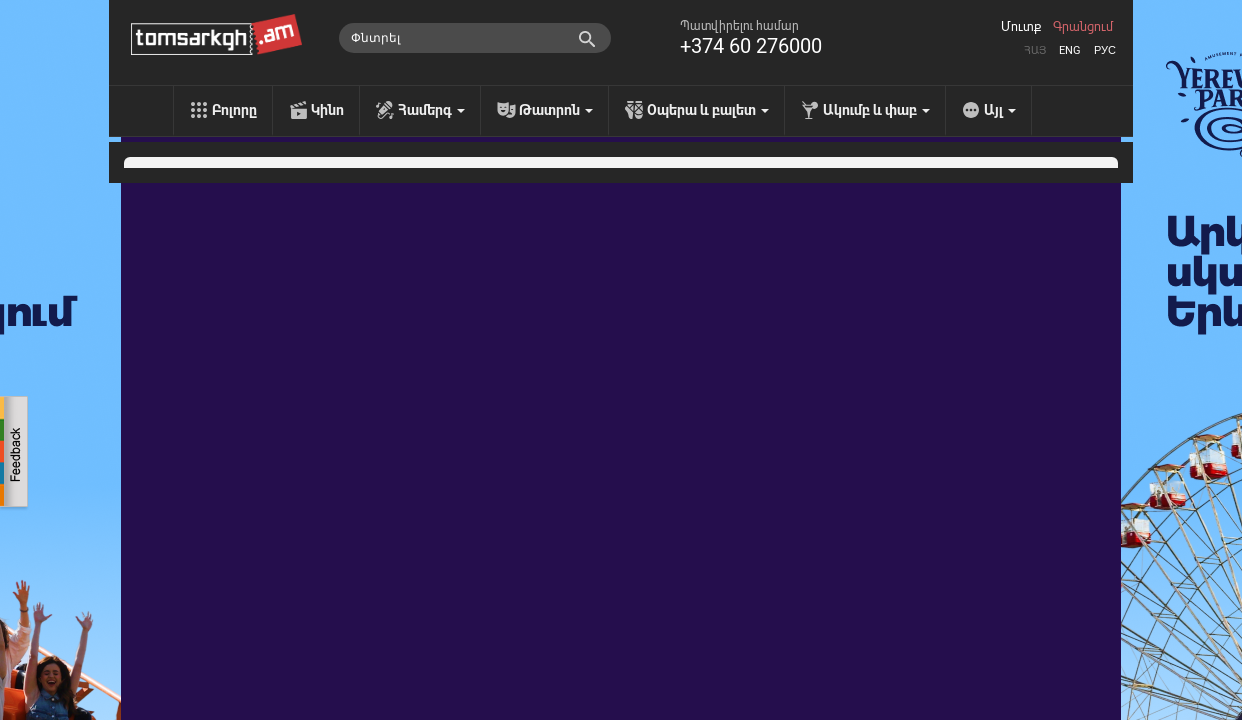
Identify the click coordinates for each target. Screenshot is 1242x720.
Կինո (327, 110)
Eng (1070, 50)
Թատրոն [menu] (556, 110)
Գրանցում (1083, 27)
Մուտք (1021, 27)
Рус (1105, 50)
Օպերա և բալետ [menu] (708, 110)
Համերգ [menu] (431, 110)
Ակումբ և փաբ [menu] (876, 110)
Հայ (1035, 50)
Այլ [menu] (1000, 110)
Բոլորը (234, 110)
